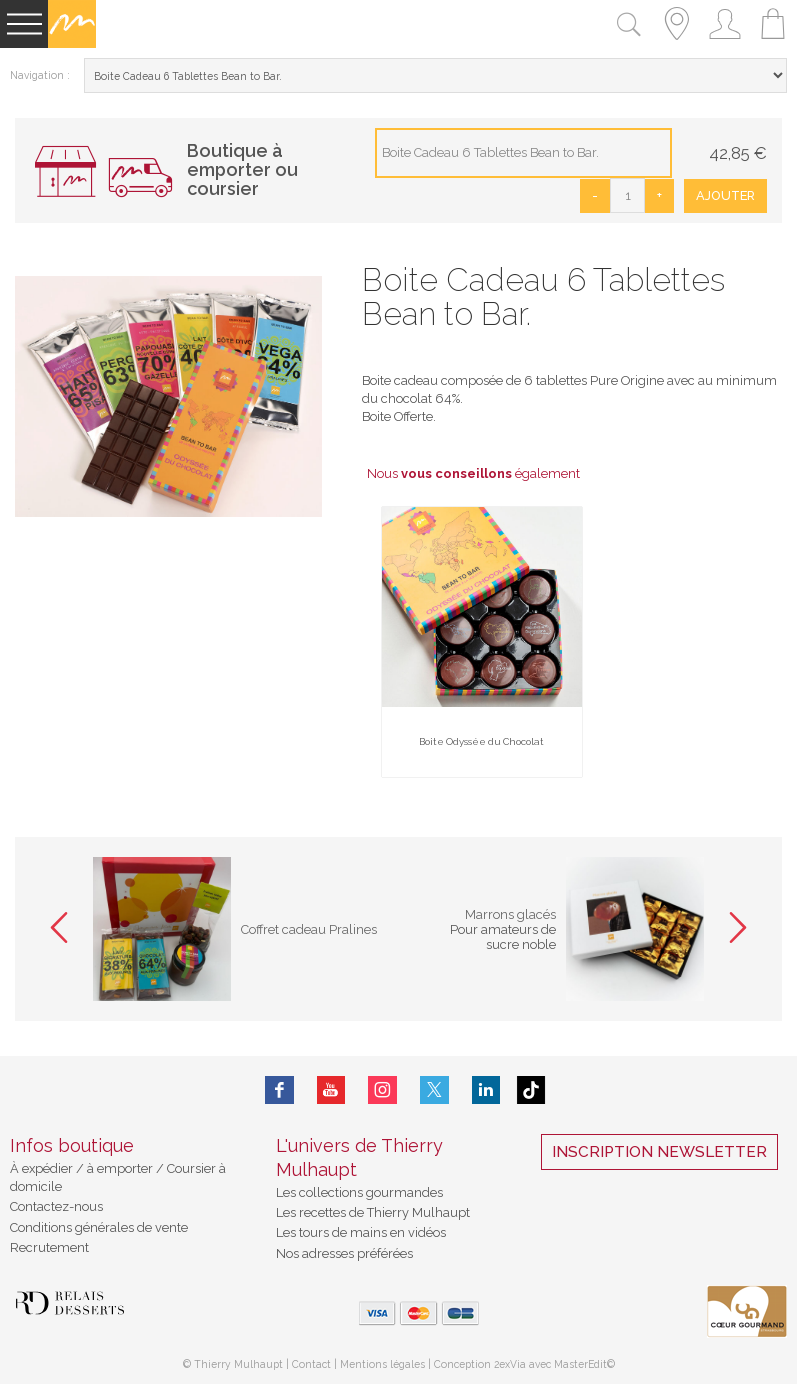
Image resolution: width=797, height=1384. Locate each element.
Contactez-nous (56, 1206)
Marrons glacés (510, 914)
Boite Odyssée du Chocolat (481, 741)
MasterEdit (580, 1364)
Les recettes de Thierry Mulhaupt (373, 1212)
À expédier (43, 1168)
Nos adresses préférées (344, 1253)
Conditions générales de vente (99, 1227)
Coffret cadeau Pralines (309, 929)
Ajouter (725, 195)
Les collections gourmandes (359, 1192)
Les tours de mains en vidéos (361, 1232)
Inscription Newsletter (659, 1152)
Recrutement (49, 1247)
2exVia (511, 1364)
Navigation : (40, 75)
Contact (311, 1364)
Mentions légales (382, 1364)
